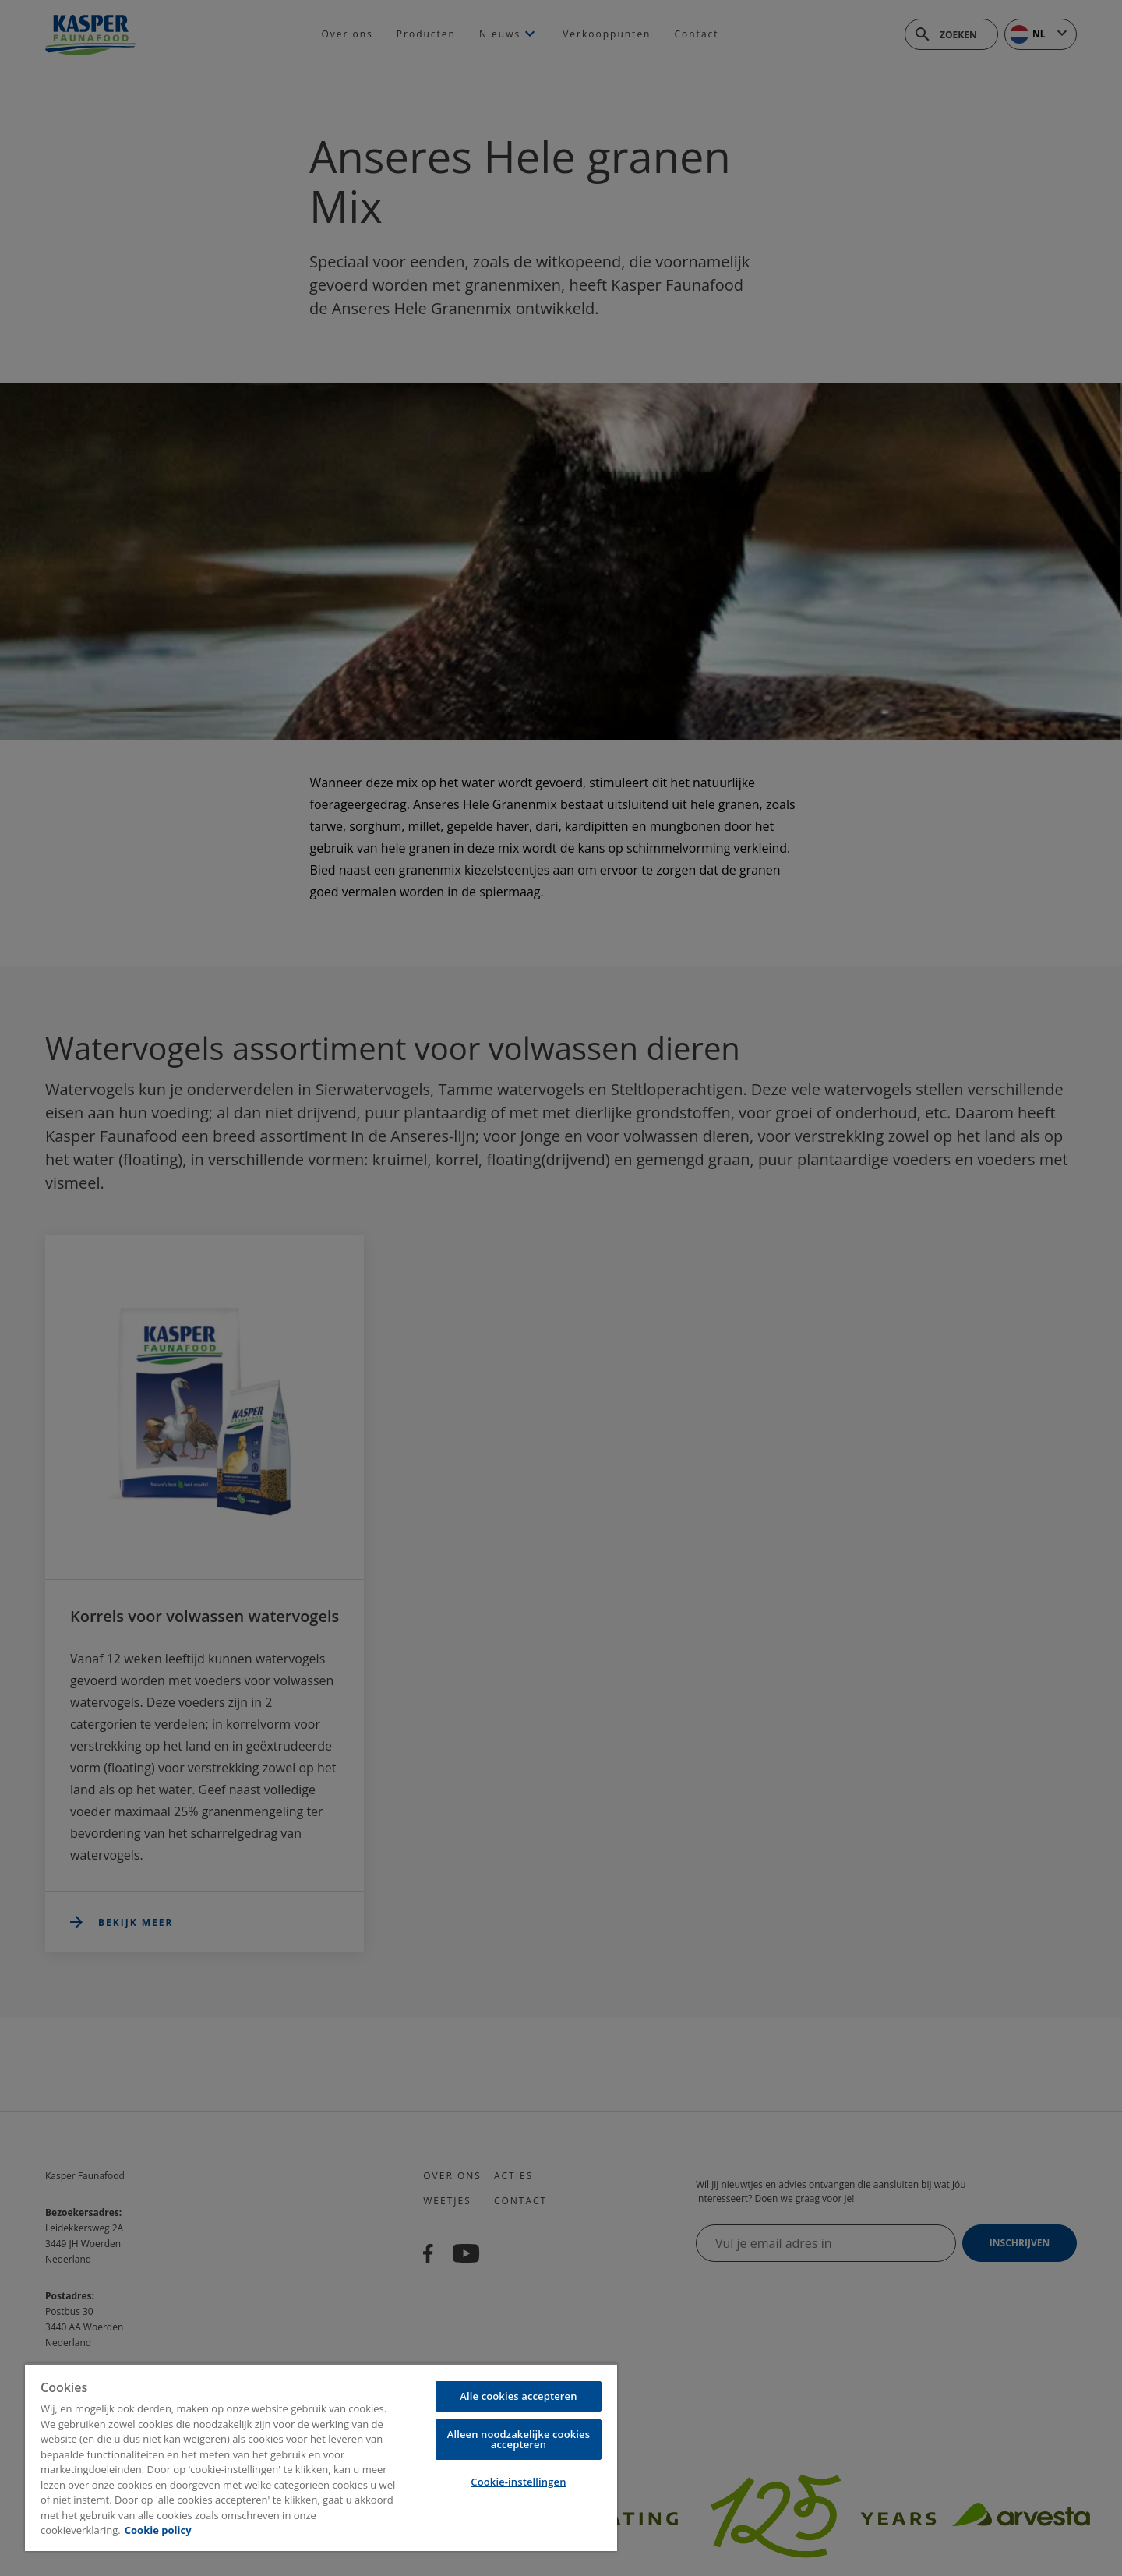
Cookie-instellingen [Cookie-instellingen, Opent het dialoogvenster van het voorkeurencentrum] (518, 2482)
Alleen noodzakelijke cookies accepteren (518, 2439)
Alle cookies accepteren (518, 2396)
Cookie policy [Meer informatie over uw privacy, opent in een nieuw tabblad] (158, 2530)
